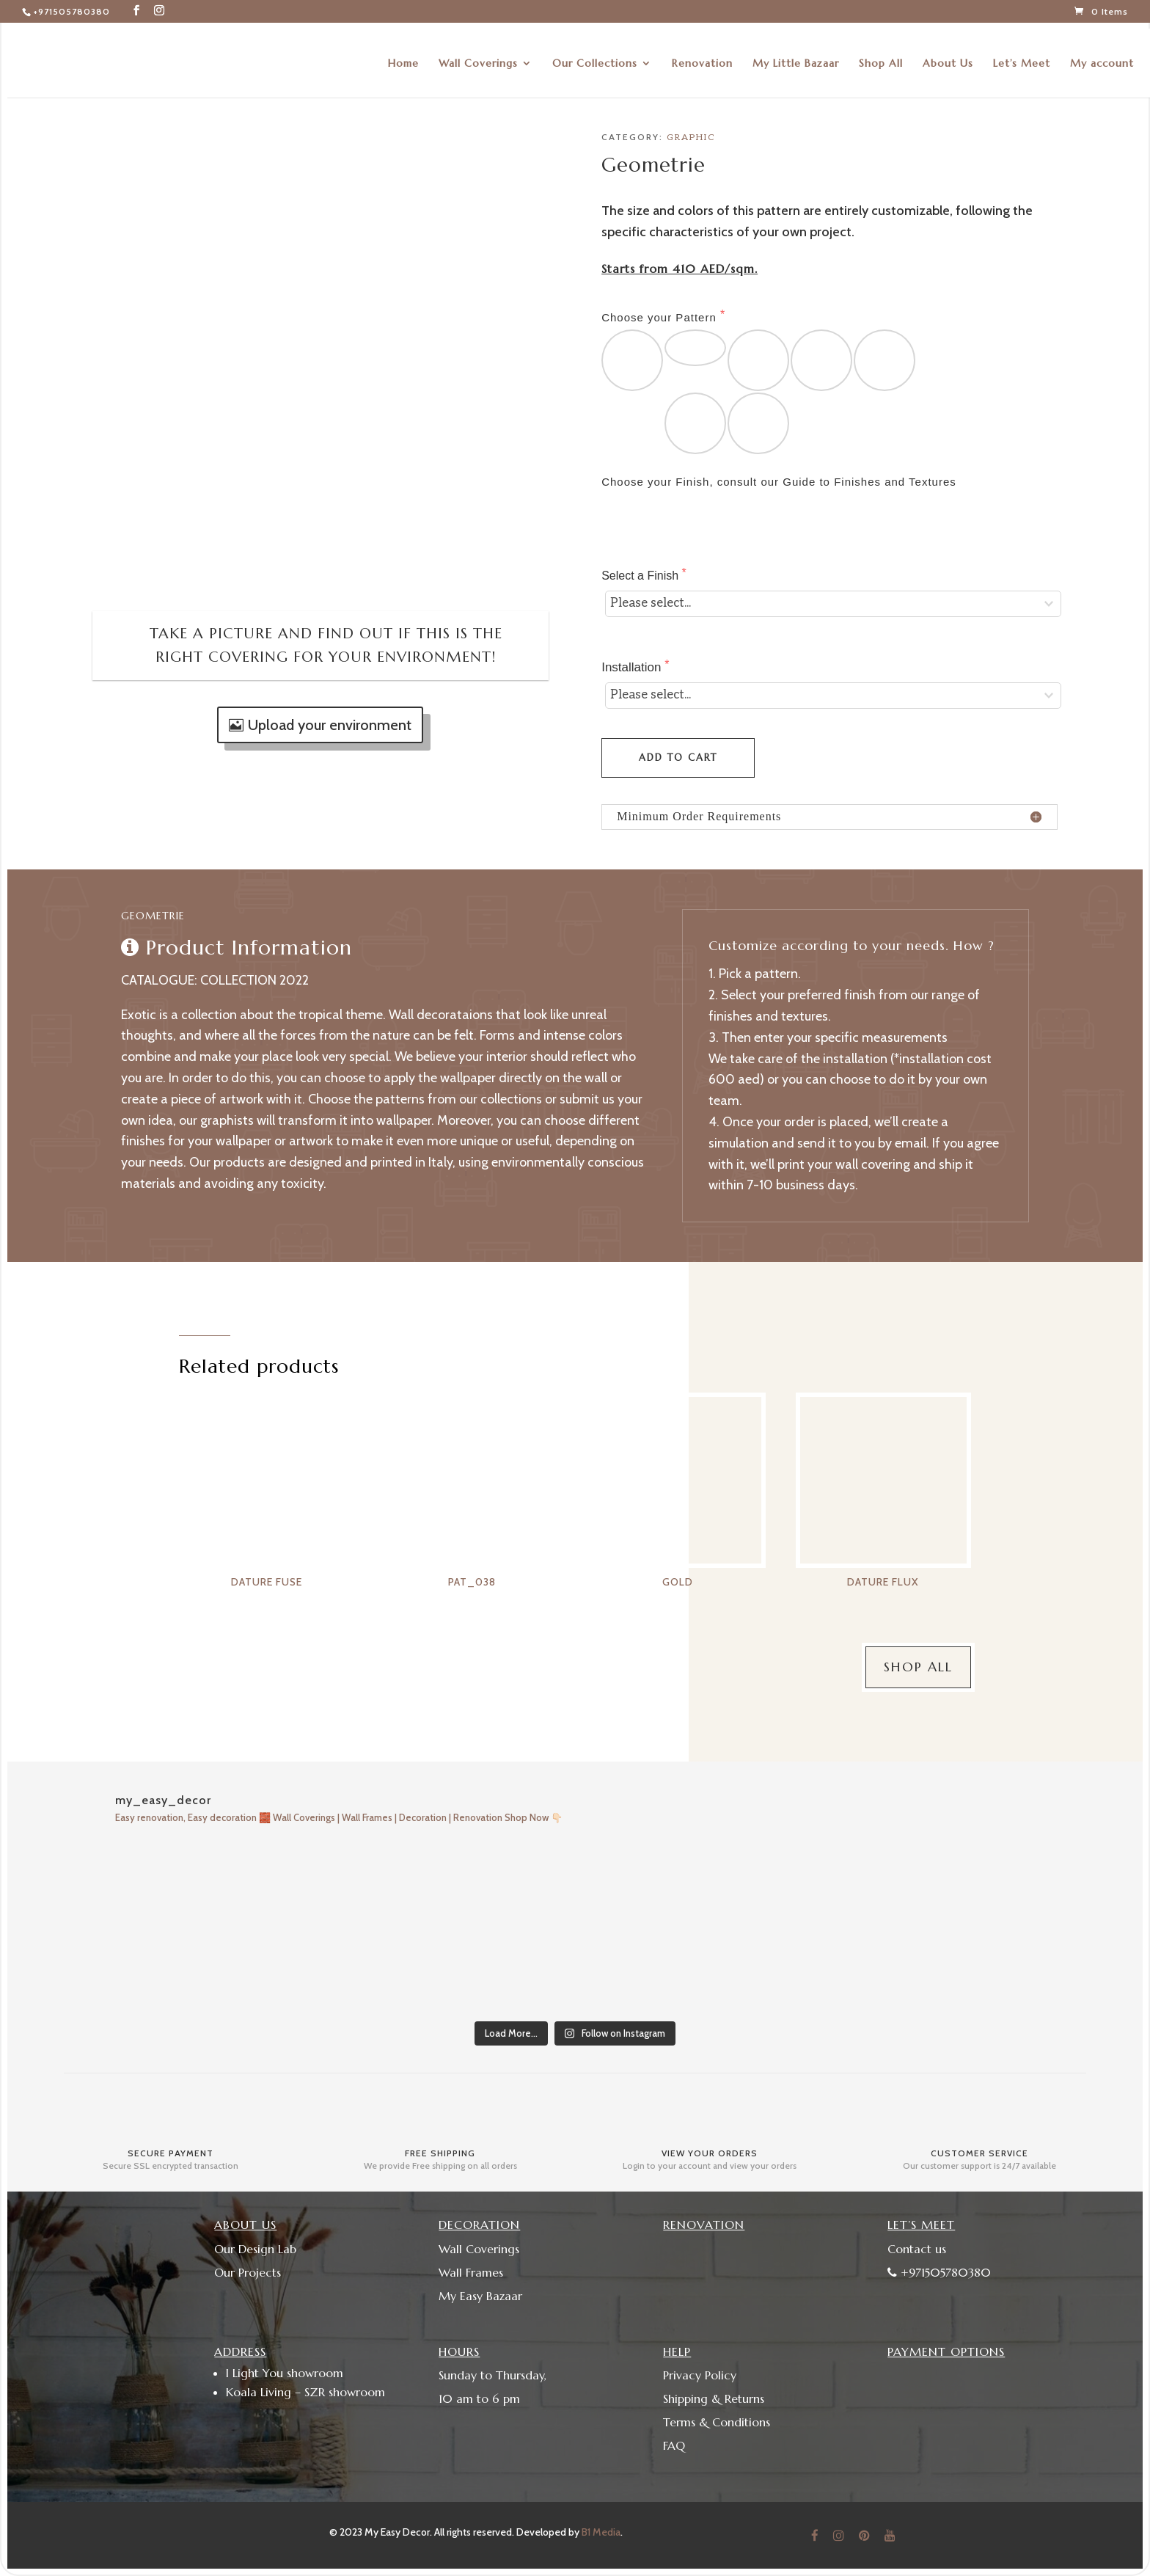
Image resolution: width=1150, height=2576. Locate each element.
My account (1102, 57)
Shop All (881, 57)
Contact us (916, 2248)
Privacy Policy (699, 2375)
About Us (948, 57)
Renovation (702, 57)
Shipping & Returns (713, 2398)
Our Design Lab (255, 2248)
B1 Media (601, 2532)
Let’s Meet (1021, 57)
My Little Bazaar (795, 57)
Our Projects (247, 2272)
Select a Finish (641, 575)
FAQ (674, 2445)
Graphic (691, 137)
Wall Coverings (478, 57)
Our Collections (594, 57)
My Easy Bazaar (480, 2295)
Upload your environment (329, 725)
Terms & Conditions (716, 2422)
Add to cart (678, 757)
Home (403, 57)
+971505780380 (71, 11)
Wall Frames (471, 2272)
